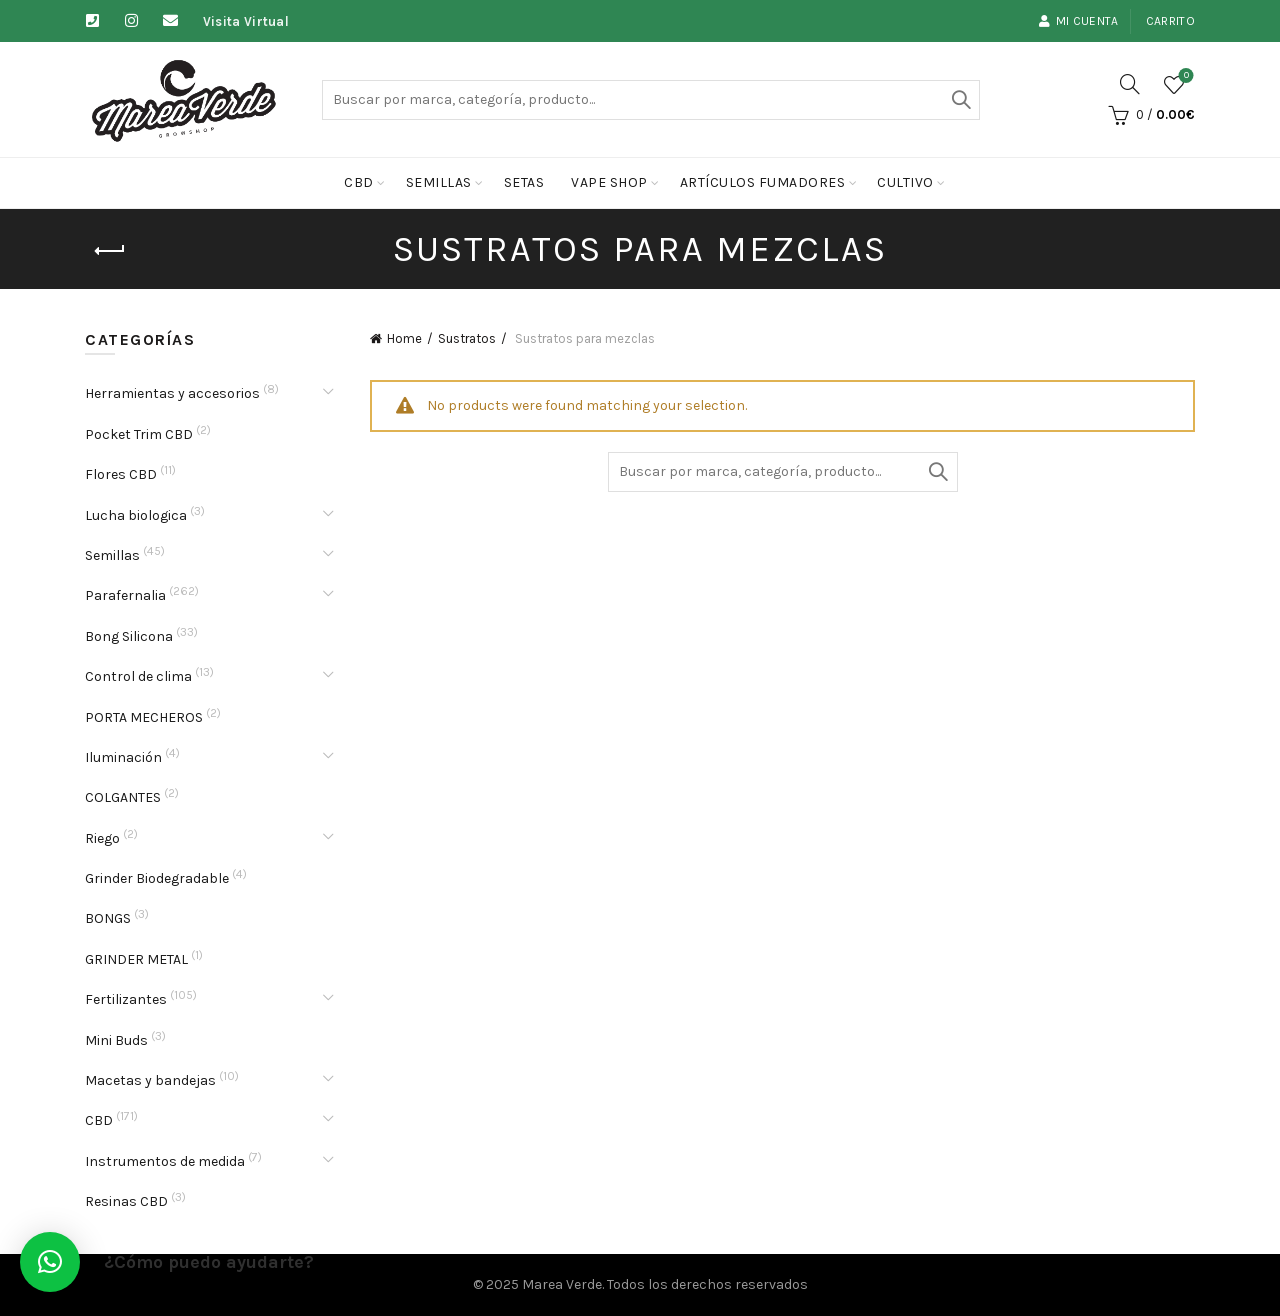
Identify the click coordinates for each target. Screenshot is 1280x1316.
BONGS (108, 918)
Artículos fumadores (763, 182)
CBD (359, 182)
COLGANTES (123, 797)
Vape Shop (609, 182)
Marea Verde (562, 1284)
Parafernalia (125, 595)
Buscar (960, 100)
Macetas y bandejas (150, 1080)
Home (404, 338)
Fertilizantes (126, 999)
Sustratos (467, 338)
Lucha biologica (136, 515)
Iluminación (123, 757)
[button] (50, 1262)
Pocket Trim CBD (139, 434)
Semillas (439, 182)
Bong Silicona (129, 636)
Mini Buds (116, 1040)
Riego (102, 838)
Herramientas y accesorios (172, 393)
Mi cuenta (1078, 21)
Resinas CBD (126, 1201)
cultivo (905, 182)
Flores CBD (121, 474)
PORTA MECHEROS (144, 717)
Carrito (1170, 21)
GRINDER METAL (136, 959)
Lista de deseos (1184, 76)
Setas (524, 182)
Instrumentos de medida (165, 1161)
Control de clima (138, 676)
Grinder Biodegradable (157, 878)
